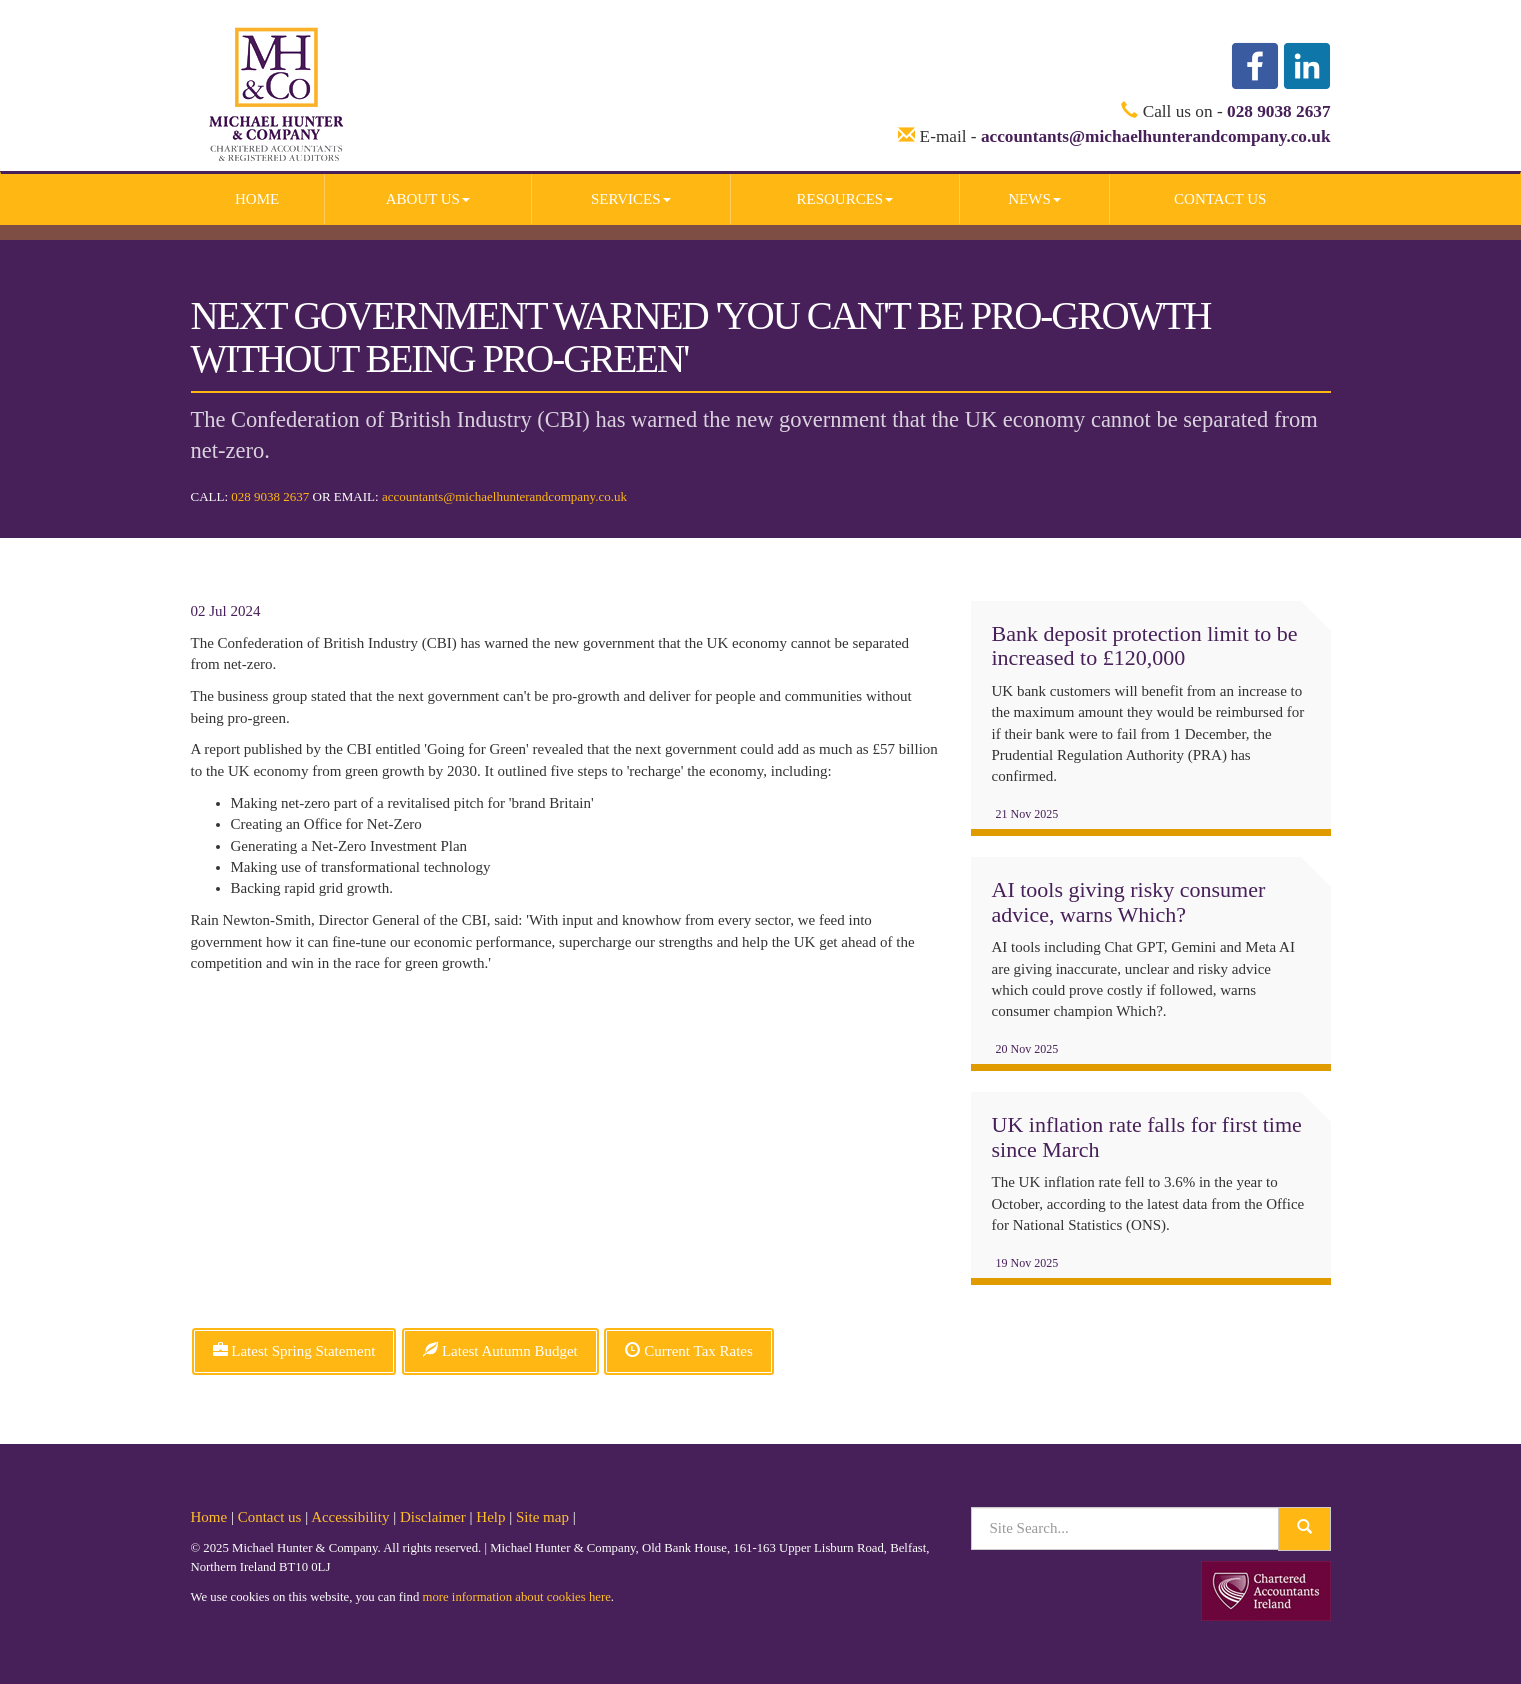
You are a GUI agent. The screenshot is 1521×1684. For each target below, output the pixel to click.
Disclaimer (433, 1517)
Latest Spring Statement (294, 1351)
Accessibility (350, 1517)
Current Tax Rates (688, 1351)
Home (257, 199)
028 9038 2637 (1279, 111)
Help (490, 1517)
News (1034, 199)
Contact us (1220, 199)
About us (428, 199)
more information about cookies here (516, 1597)
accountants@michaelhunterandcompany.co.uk (1156, 136)
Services (631, 199)
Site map (542, 1517)
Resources (844, 199)
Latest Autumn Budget (500, 1351)
